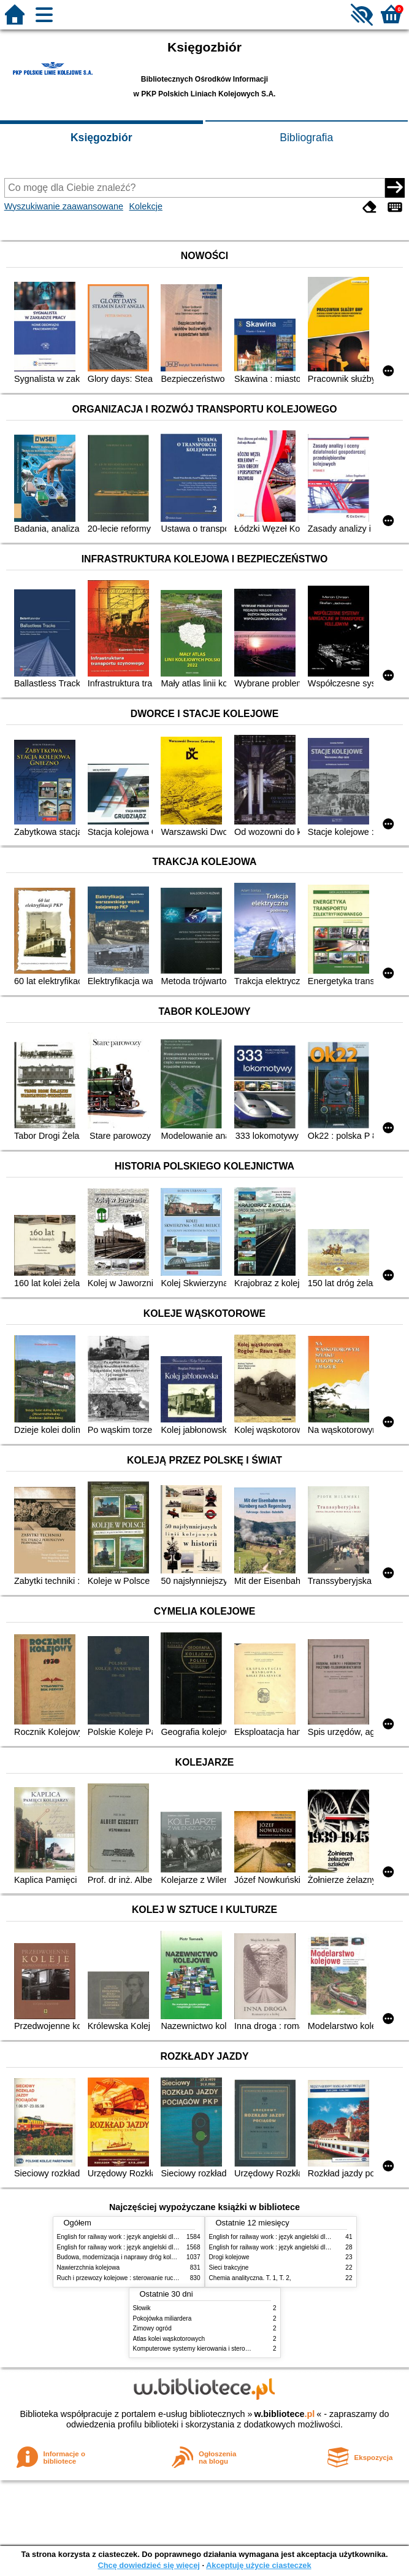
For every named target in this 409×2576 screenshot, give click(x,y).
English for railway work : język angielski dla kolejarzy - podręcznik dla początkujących (174, 2236)
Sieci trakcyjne (229, 2267)
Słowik (142, 2308)
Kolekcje (145, 206)
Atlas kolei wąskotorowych (169, 2338)
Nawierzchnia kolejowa (88, 2267)
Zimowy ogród (152, 2328)
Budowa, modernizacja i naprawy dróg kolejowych (125, 2257)
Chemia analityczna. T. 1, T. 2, (250, 2278)
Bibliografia (306, 137)
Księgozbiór (101, 137)
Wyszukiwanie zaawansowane (63, 206)
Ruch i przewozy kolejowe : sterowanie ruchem (121, 2278)
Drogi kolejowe (229, 2257)
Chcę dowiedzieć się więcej (148, 2565)
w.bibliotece (284, 2414)
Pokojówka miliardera (162, 2318)
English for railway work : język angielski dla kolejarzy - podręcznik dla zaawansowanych (178, 2247)
